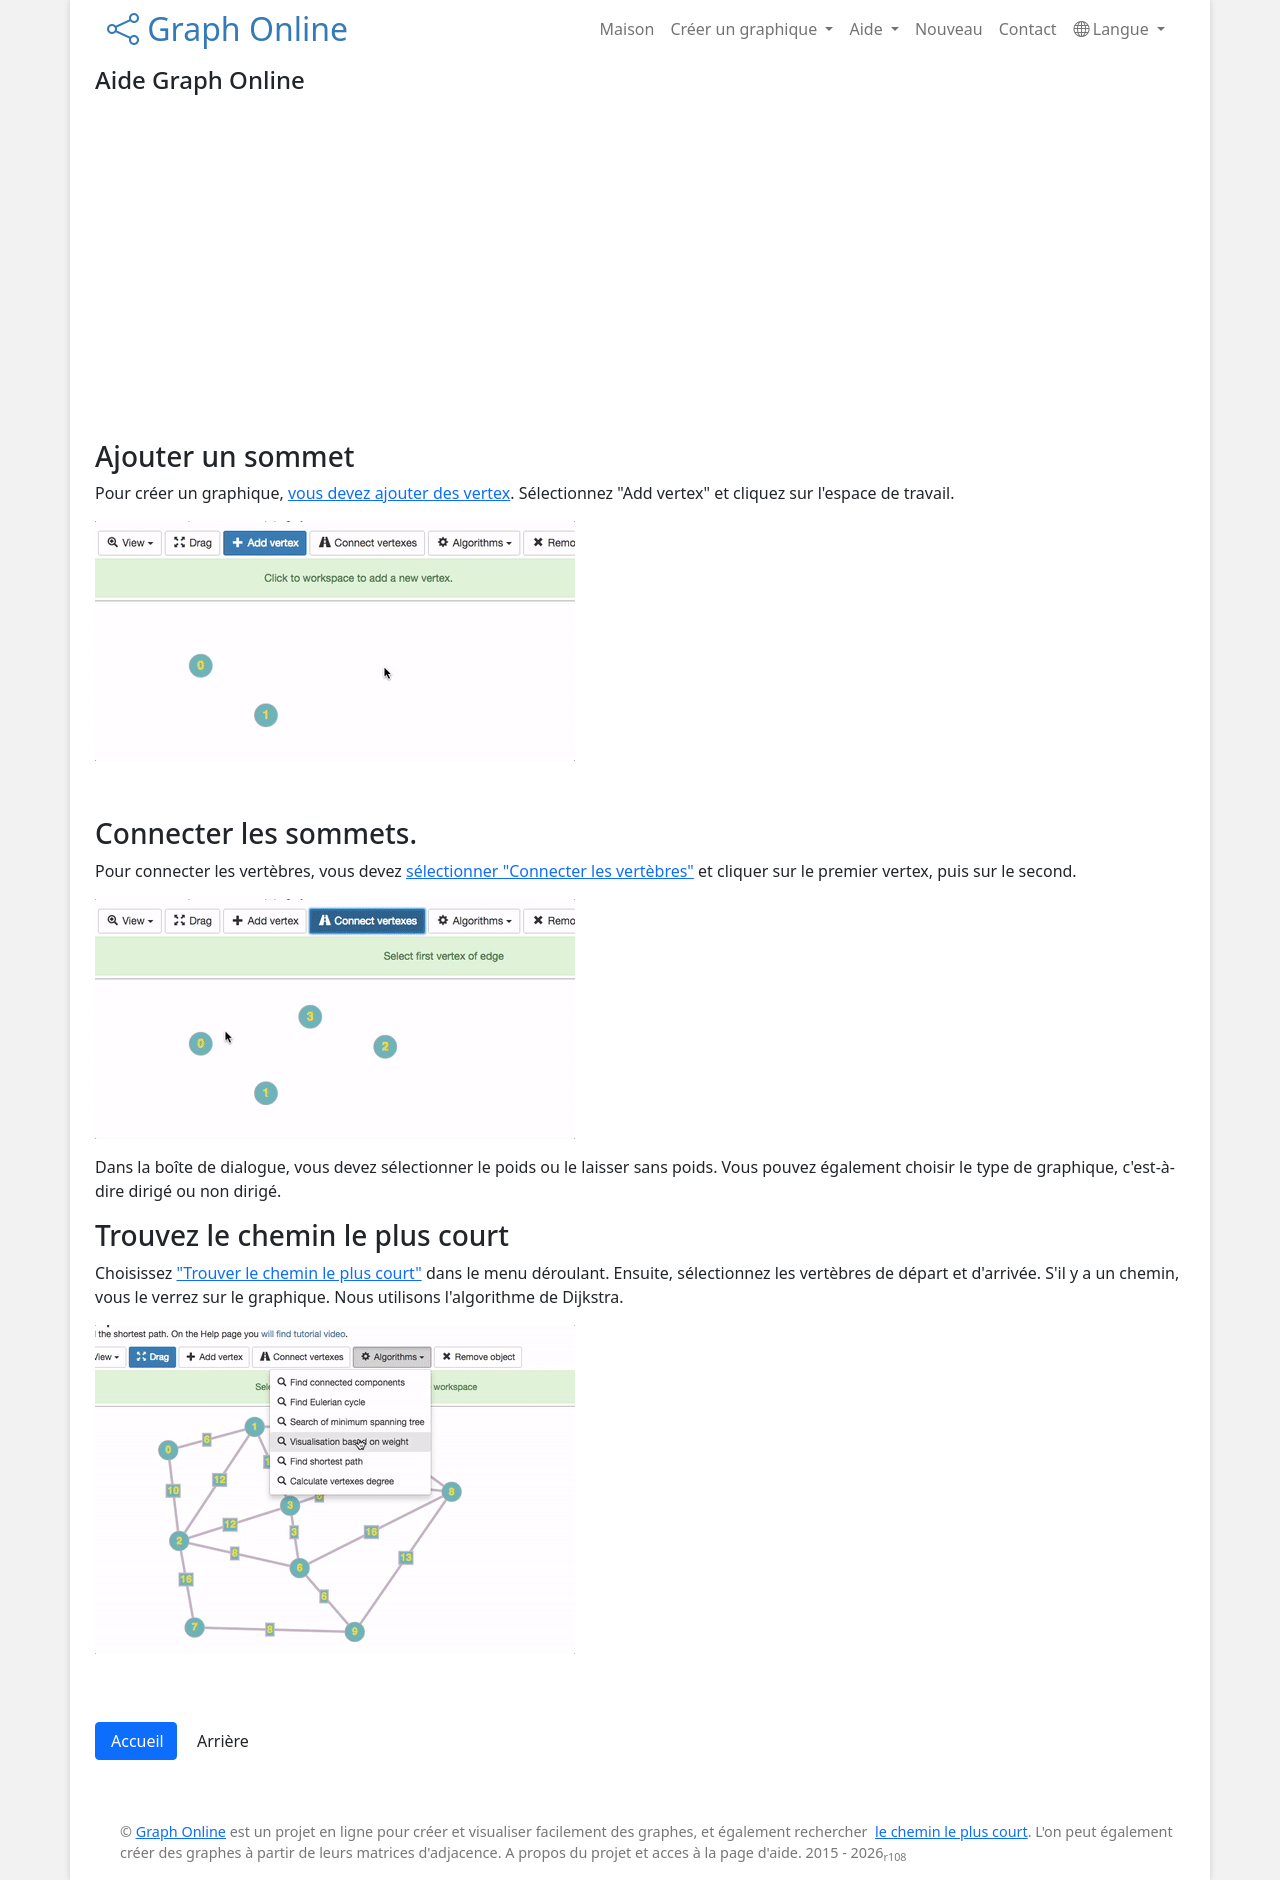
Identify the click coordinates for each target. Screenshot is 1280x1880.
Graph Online (227, 28)
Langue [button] (1113, 29)
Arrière (223, 1741)
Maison (627, 29)
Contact (1028, 29)
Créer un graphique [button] (745, 29)
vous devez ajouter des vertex (399, 493)
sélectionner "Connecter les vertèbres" (550, 871)
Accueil (137, 1741)
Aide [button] (867, 29)
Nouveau (949, 29)
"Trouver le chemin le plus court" (298, 1273)
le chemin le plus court (951, 1831)
